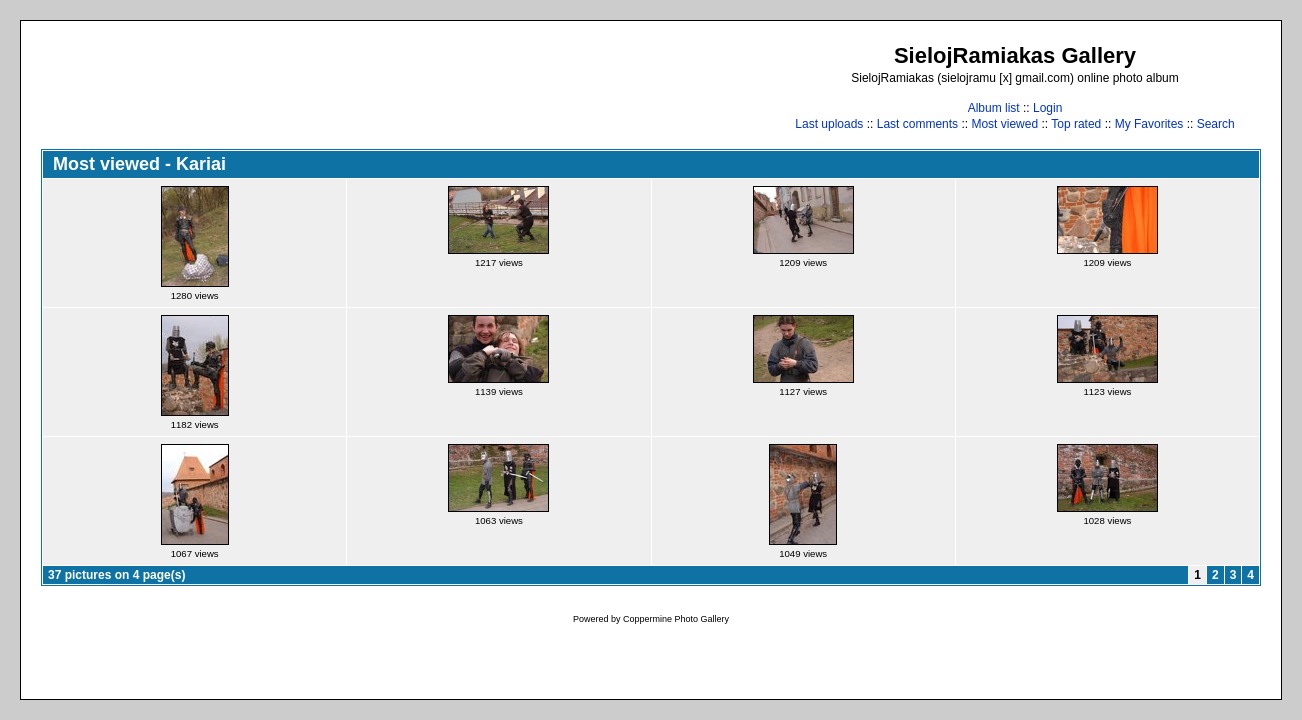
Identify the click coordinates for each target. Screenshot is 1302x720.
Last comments (917, 124)
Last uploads (829, 124)
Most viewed (1004, 124)
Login (1047, 108)
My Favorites (1149, 124)
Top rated (1076, 124)
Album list (994, 108)
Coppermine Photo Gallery (676, 619)
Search (1216, 124)
